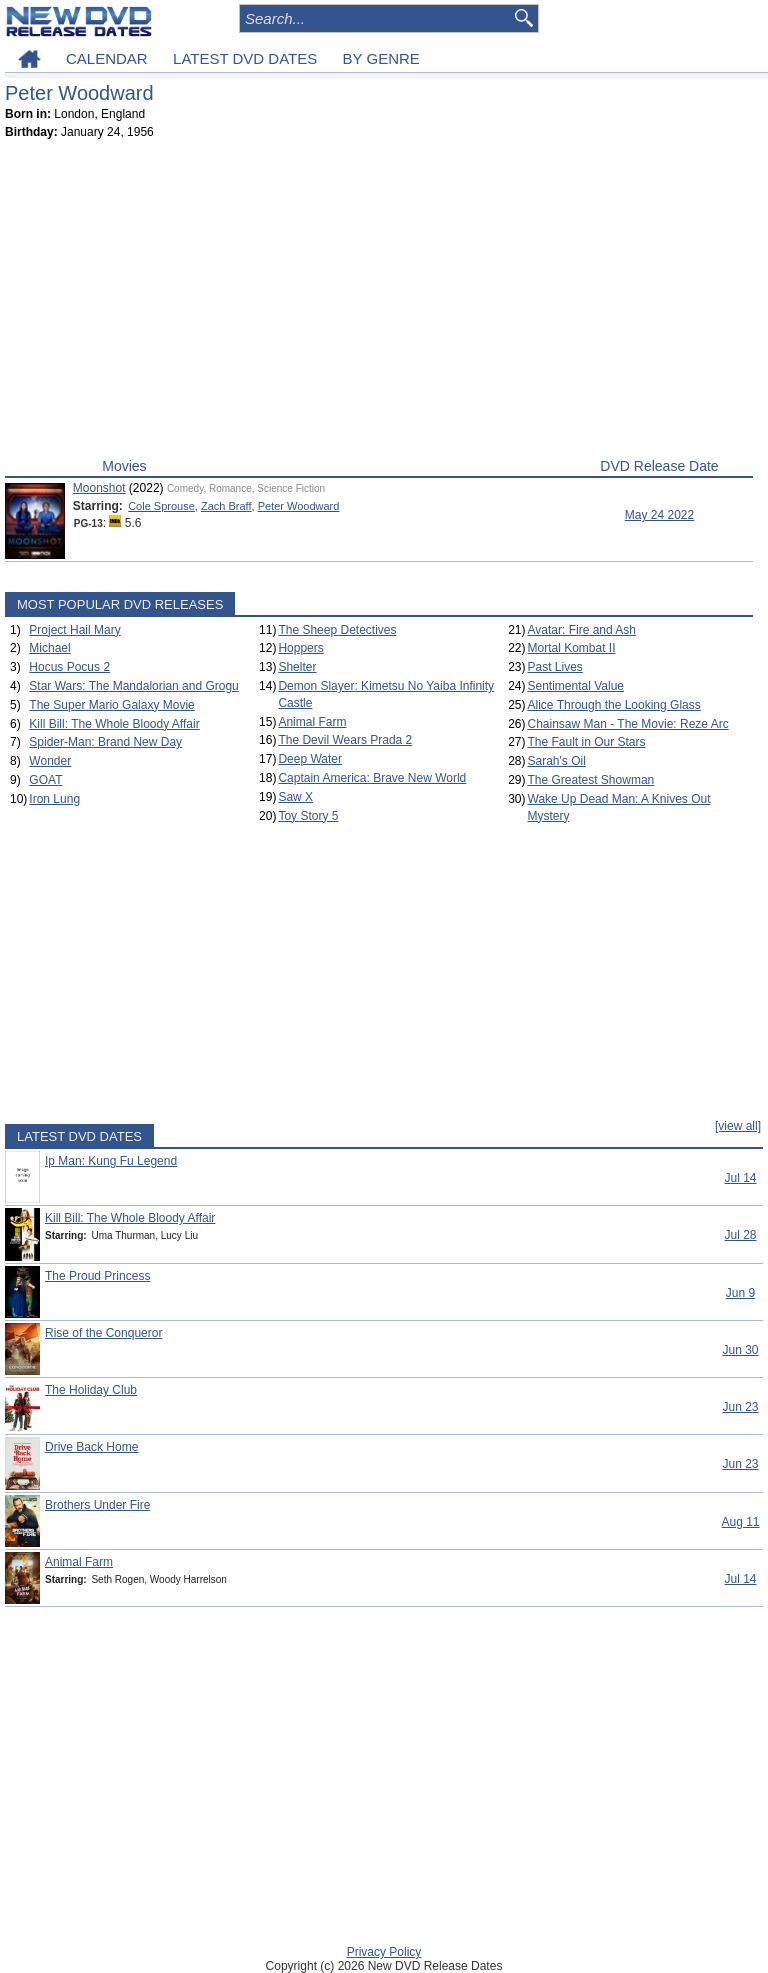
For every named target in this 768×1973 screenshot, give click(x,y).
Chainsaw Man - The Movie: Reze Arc (628, 724)
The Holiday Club (91, 1390)
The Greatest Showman (591, 780)
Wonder (50, 761)
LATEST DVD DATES (245, 58)
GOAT (45, 780)
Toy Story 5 (308, 816)
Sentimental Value (576, 686)
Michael (49, 648)
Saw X (295, 797)
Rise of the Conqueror (103, 1333)
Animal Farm (312, 722)
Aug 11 (740, 1522)
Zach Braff (226, 506)
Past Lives (555, 667)
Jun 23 (740, 1407)
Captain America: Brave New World (372, 778)
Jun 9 (740, 1293)
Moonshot (99, 488)
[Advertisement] (379, 303)
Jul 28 (740, 1235)
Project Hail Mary (74, 630)
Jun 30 (740, 1350)
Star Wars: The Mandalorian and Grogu (133, 686)
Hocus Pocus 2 (69, 667)
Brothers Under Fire (97, 1505)
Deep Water (310, 759)
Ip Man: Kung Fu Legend (111, 1161)
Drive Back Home (91, 1447)
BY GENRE (381, 58)
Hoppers (300, 648)
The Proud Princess (97, 1276)
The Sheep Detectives (337, 630)
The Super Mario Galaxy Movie (111, 705)
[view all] (738, 1126)
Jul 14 (740, 1178)
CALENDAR (107, 58)
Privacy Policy (384, 1952)
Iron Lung (54, 799)
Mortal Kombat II (572, 648)
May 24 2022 (659, 515)
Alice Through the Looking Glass (614, 705)
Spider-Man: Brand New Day (105, 742)
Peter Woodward (299, 506)
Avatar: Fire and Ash (582, 630)
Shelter (297, 667)
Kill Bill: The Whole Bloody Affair (114, 724)
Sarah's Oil (557, 761)
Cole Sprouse (161, 506)
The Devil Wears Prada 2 (345, 740)
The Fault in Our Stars (587, 742)
